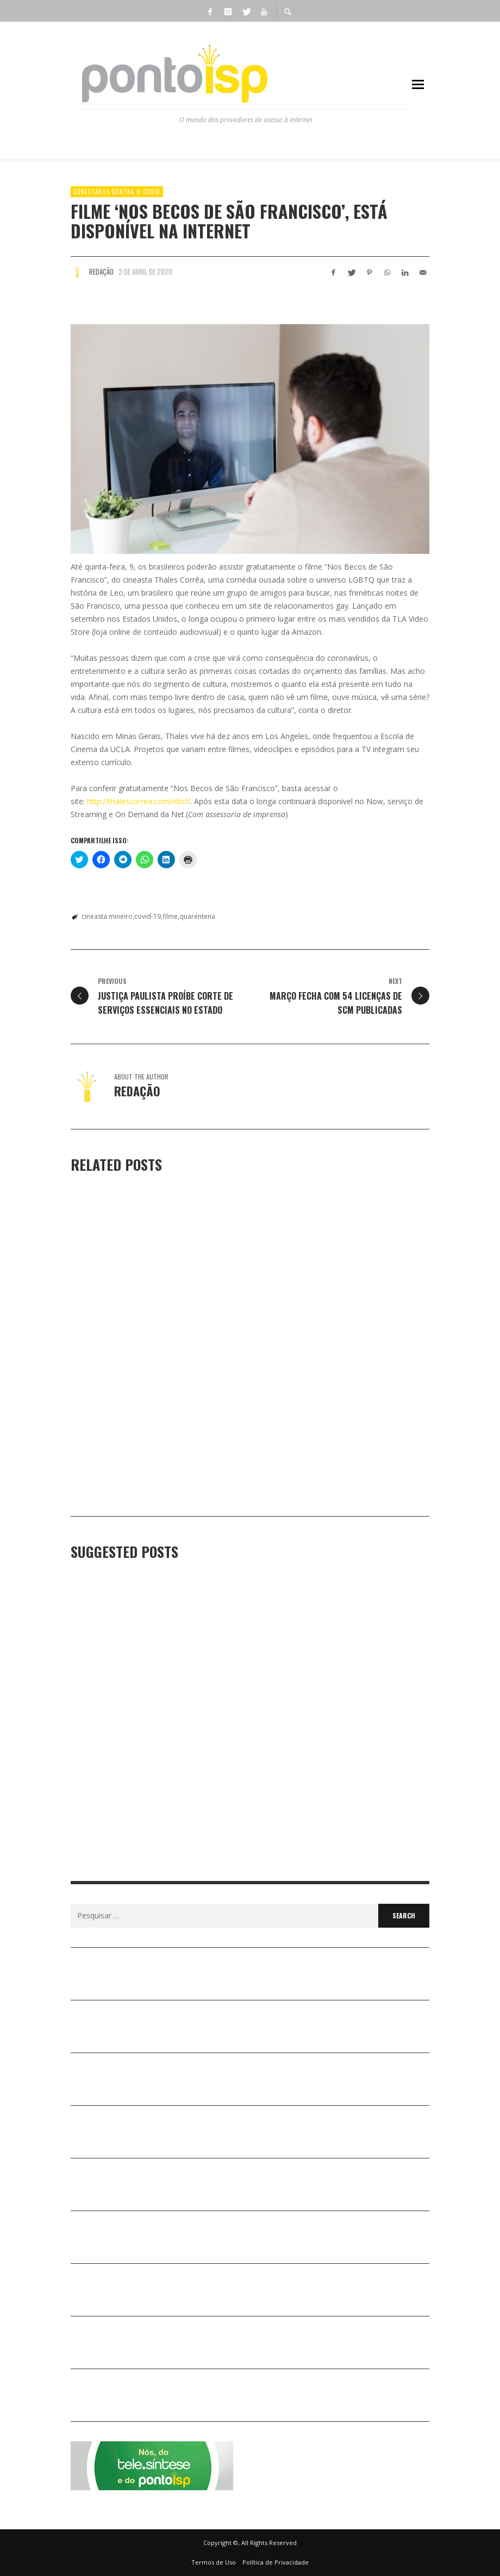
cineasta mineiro (107, 916)
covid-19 (147, 916)
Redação (101, 271)
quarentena (197, 916)
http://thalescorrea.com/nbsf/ (138, 801)
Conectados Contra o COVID (116, 191)
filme (170, 916)
